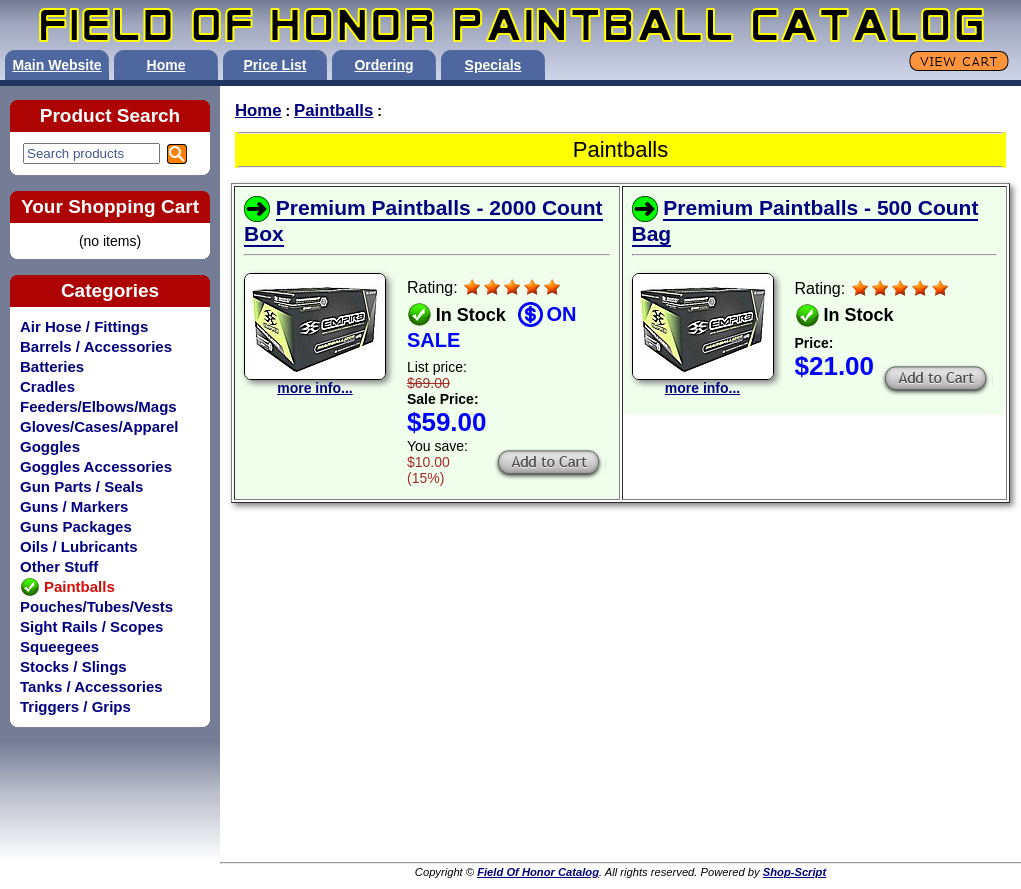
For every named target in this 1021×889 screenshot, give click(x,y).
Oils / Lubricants (79, 546)
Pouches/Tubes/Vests (96, 606)
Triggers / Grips (75, 706)
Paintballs (333, 110)
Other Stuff (59, 566)
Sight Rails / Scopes (91, 626)
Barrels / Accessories (96, 346)
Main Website (56, 65)
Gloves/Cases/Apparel (99, 426)
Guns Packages (76, 526)
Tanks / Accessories (91, 686)
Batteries (52, 366)
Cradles (47, 386)
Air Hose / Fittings (84, 326)
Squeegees (59, 646)
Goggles (50, 446)
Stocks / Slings (73, 666)
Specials (493, 65)
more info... (315, 381)
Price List (274, 65)
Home (166, 65)
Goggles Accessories (96, 466)
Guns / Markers (74, 506)
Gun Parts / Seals (81, 486)
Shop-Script (794, 872)
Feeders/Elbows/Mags (98, 406)
